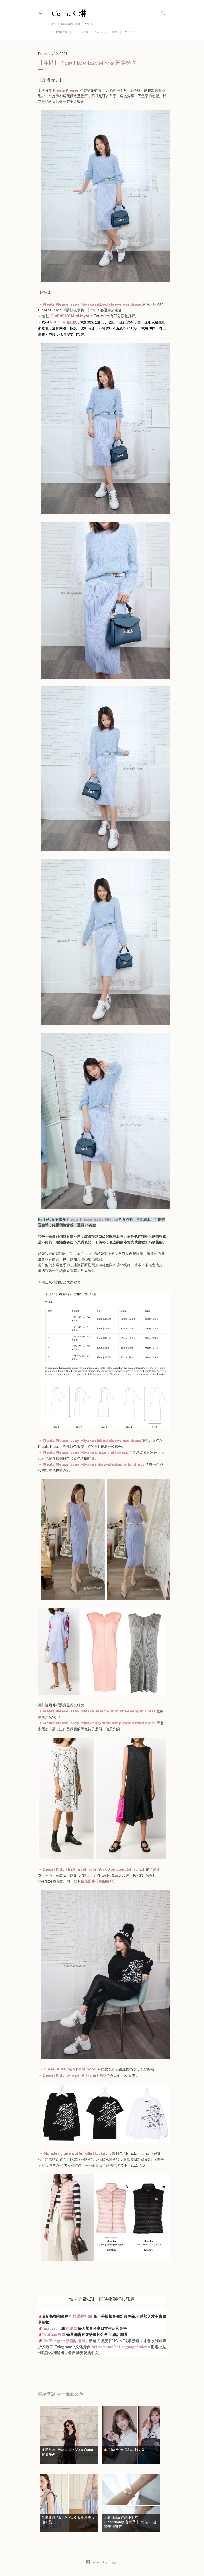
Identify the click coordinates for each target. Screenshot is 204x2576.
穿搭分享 (55, 2365)
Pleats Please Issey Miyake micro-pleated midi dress (93, 1464)
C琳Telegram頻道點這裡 (64, 2340)
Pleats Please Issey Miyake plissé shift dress (85, 1452)
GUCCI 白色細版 (63, 322)
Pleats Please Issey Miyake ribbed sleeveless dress (92, 304)
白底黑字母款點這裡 (97, 1881)
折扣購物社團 (80, 2316)
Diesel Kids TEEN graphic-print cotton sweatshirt (90, 1869)
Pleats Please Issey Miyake (92, 1219)
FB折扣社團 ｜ (61, 32)
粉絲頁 (71, 2328)
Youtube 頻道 (54, 2334)
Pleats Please (66, 90)
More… (129, 32)
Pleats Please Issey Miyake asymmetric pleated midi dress (99, 1723)
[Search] (163, 12)
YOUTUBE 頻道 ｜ (108, 32)
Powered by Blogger (102, 2562)
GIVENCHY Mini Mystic (72, 316)
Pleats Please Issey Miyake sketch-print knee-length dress (99, 1711)
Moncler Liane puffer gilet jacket (75, 2153)
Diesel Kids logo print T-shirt (71, 2075)
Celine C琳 (69, 13)
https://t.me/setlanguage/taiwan (121, 2346)
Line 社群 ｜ (83, 32)
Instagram (52, 2328)
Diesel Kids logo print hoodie (72, 2069)
